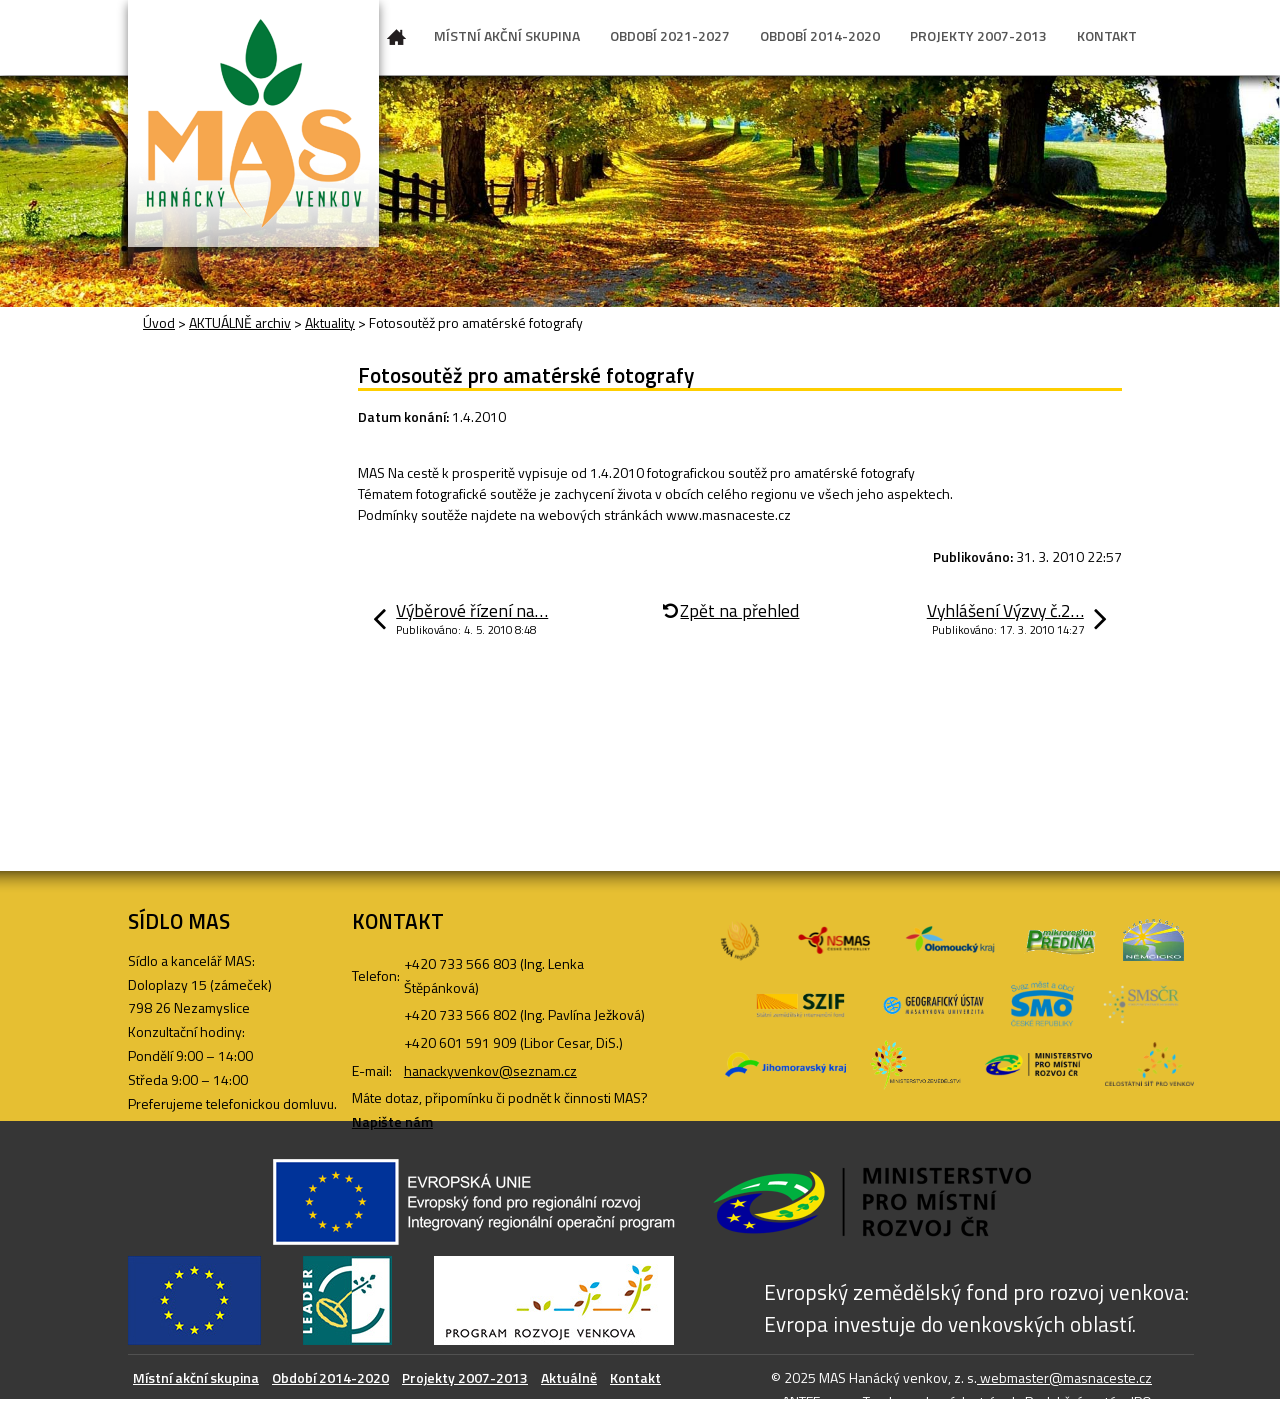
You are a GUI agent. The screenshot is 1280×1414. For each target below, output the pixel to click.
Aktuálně (569, 1377)
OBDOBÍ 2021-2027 (670, 35)
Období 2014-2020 (330, 1377)
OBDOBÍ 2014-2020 (820, 35)
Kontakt (635, 1377)
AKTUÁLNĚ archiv (240, 322)
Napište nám (392, 1121)
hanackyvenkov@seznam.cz (490, 1070)
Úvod (397, 41)
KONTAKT (1107, 35)
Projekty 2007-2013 (465, 1377)
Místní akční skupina (196, 1377)
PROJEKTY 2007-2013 (978, 35)
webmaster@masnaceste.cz (1064, 1377)
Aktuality (330, 322)
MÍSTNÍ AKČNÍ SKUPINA (507, 35)
